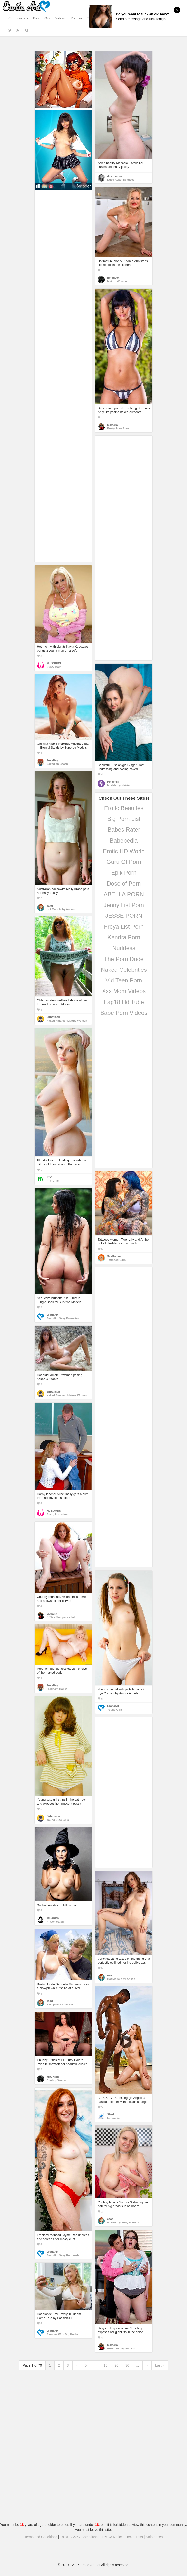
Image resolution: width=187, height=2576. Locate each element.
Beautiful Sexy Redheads (63, 2255)
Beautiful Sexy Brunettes (63, 1318)
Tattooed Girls (116, 1259)
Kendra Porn (123, 937)
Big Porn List (123, 819)
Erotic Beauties (123, 808)
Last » (159, 2365)
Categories (18, 18)
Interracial (113, 2118)
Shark (111, 2114)
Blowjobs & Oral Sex (60, 2004)
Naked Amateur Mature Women (67, 1020)
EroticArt (52, 1314)
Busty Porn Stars (118, 428)
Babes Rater (124, 829)
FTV (49, 1177)
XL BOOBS (54, 663)
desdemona (114, 176)
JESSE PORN (123, 915)
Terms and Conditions (40, 2537)
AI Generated (55, 1921)
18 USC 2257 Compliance (80, 2537)
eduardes (53, 1917)
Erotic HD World (124, 851)
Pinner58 (113, 781)
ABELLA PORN (124, 894)
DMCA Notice (112, 2537)
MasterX (112, 424)
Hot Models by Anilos (61, 909)
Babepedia (124, 840)
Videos (60, 18)
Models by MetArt (118, 785)
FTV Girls (53, 1180)
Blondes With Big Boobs (63, 2334)
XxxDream (114, 1256)
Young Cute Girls (58, 1819)
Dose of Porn (124, 883)
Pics (36, 18)
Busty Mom (54, 666)
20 (116, 2365)
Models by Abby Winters (123, 2222)
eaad (50, 905)
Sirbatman (53, 1017)
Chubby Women (57, 2080)
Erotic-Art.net (90, 2565)
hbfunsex (113, 277)
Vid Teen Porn (124, 980)
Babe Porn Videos (123, 1012)
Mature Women (117, 281)
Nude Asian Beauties (120, 179)
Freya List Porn (124, 926)
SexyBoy (52, 760)
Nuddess (123, 948)
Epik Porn (123, 872)
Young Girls (114, 1709)
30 (127, 2365)
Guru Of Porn (123, 862)
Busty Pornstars (57, 1514)
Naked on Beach (57, 763)
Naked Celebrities (124, 969)
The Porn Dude (124, 959)
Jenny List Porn (124, 905)
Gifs (47, 18)
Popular (76, 18)
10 (106, 2365)
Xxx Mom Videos (124, 991)
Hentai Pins (134, 2537)
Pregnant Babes (57, 1688)
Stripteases (154, 2537)
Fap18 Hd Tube (124, 1002)
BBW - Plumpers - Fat (61, 1617)
